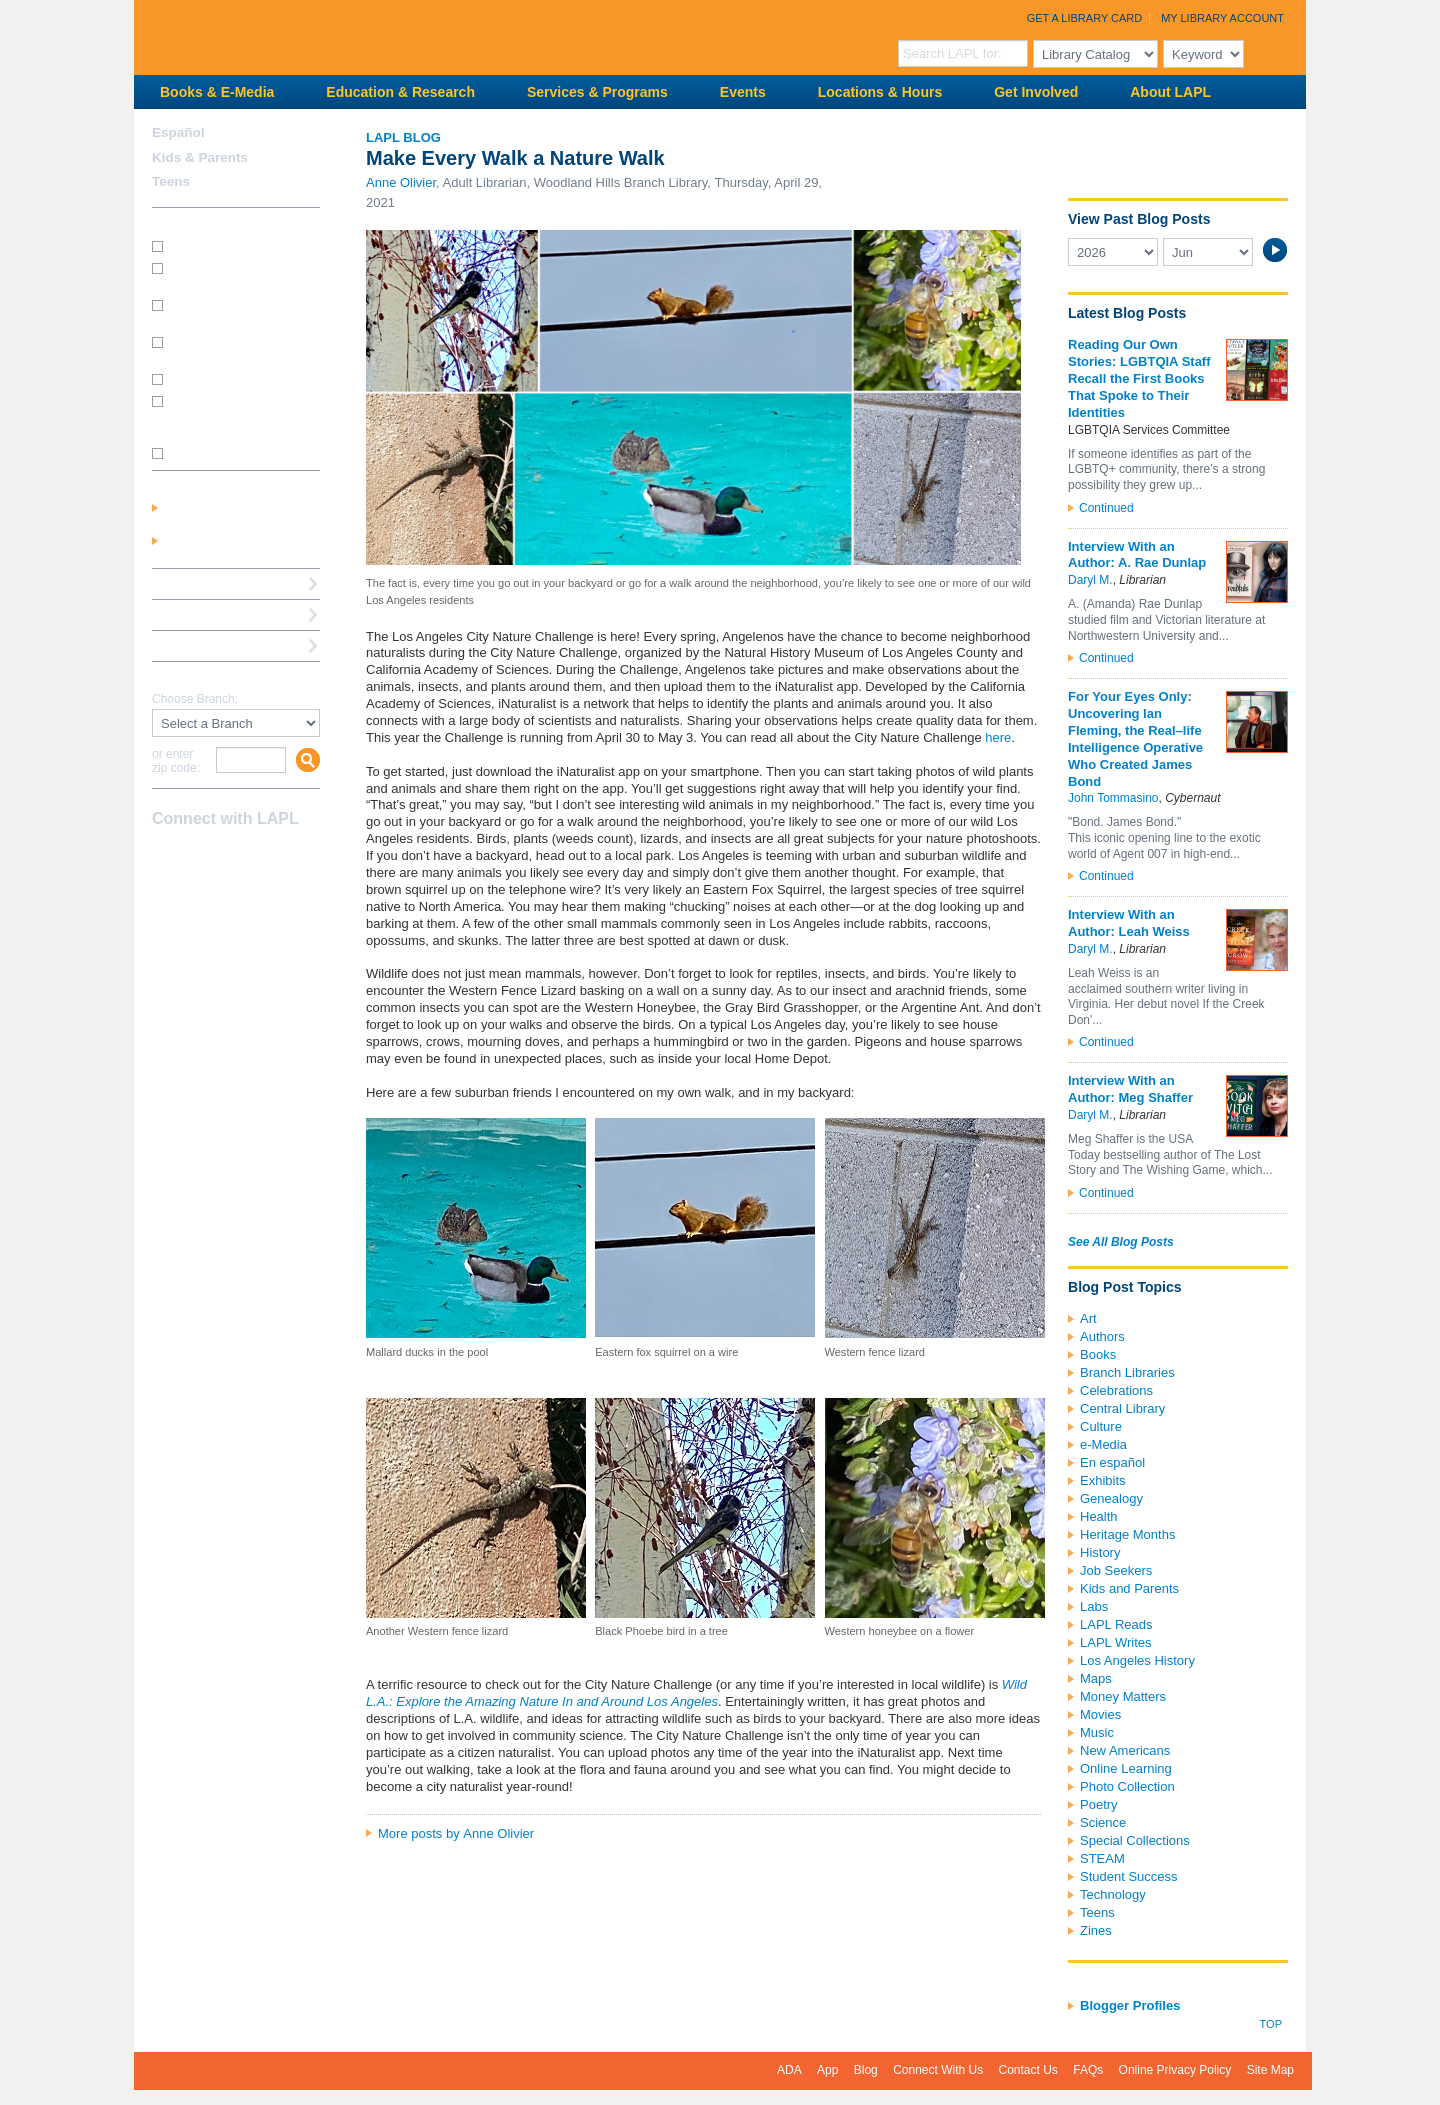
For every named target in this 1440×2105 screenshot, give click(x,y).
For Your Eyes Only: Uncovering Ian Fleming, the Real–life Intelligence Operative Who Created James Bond (1135, 738)
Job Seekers (1116, 1570)
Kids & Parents (200, 157)
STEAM (1102, 1858)
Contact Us (1028, 2070)
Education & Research (400, 92)
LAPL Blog (403, 137)
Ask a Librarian (199, 614)
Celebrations (1116, 1390)
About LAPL (1170, 92)
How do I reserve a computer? (219, 348)
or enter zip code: (176, 761)
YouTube (235, 858)
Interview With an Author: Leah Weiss (1129, 923)
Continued (1106, 508)
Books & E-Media (217, 92)
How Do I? (184, 222)
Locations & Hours (880, 92)
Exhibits (1103, 1480)
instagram (200, 858)
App (827, 2070)
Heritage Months (1127, 1534)
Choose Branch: (195, 699)
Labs (1094, 1606)
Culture (1101, 1426)
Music (1097, 1732)
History (1100, 1552)
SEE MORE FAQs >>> (229, 454)
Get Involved (1036, 92)
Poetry (1099, 1804)
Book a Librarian (203, 645)
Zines (1096, 1930)
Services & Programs (597, 92)
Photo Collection (1127, 1786)
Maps (1096, 1678)
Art (1088, 1318)
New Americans (1125, 1750)
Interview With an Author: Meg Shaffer (1130, 1089)
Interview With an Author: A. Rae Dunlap (1137, 555)
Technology (1113, 1894)
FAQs (1088, 2070)
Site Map (1270, 2070)
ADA (789, 2070)
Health (1099, 1516)
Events (743, 92)
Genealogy (1111, 1498)
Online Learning (1126, 1768)
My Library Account (1222, 18)
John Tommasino (1113, 798)
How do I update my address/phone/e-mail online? (226, 415)
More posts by (456, 1833)
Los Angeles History (1137, 1660)
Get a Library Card (1085, 18)
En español (1112, 1462)
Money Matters (1123, 1696)
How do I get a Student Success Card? (230, 274)
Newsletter (270, 858)
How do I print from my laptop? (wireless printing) (237, 311)
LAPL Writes (1116, 1642)
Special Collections (1135, 1840)
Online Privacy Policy (1175, 2070)
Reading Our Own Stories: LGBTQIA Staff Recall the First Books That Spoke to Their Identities (1139, 378)
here (998, 737)
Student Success (1129, 1876)
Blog (866, 2070)
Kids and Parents (1129, 1588)
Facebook (165, 858)
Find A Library (195, 676)
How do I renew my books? (241, 378)
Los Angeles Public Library (380, 35)
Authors (1102, 1336)
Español (178, 132)
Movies (1100, 1714)
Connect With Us (938, 2070)
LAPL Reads (1116, 1624)
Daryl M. (1090, 580)
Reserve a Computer (215, 583)
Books (1098, 1354)
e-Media (1103, 1444)
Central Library (1122, 1408)
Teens (1097, 1912)
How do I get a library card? (242, 245)
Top (1271, 2024)
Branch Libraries (1127, 1372)
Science (1103, 1822)
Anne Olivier (401, 182)
